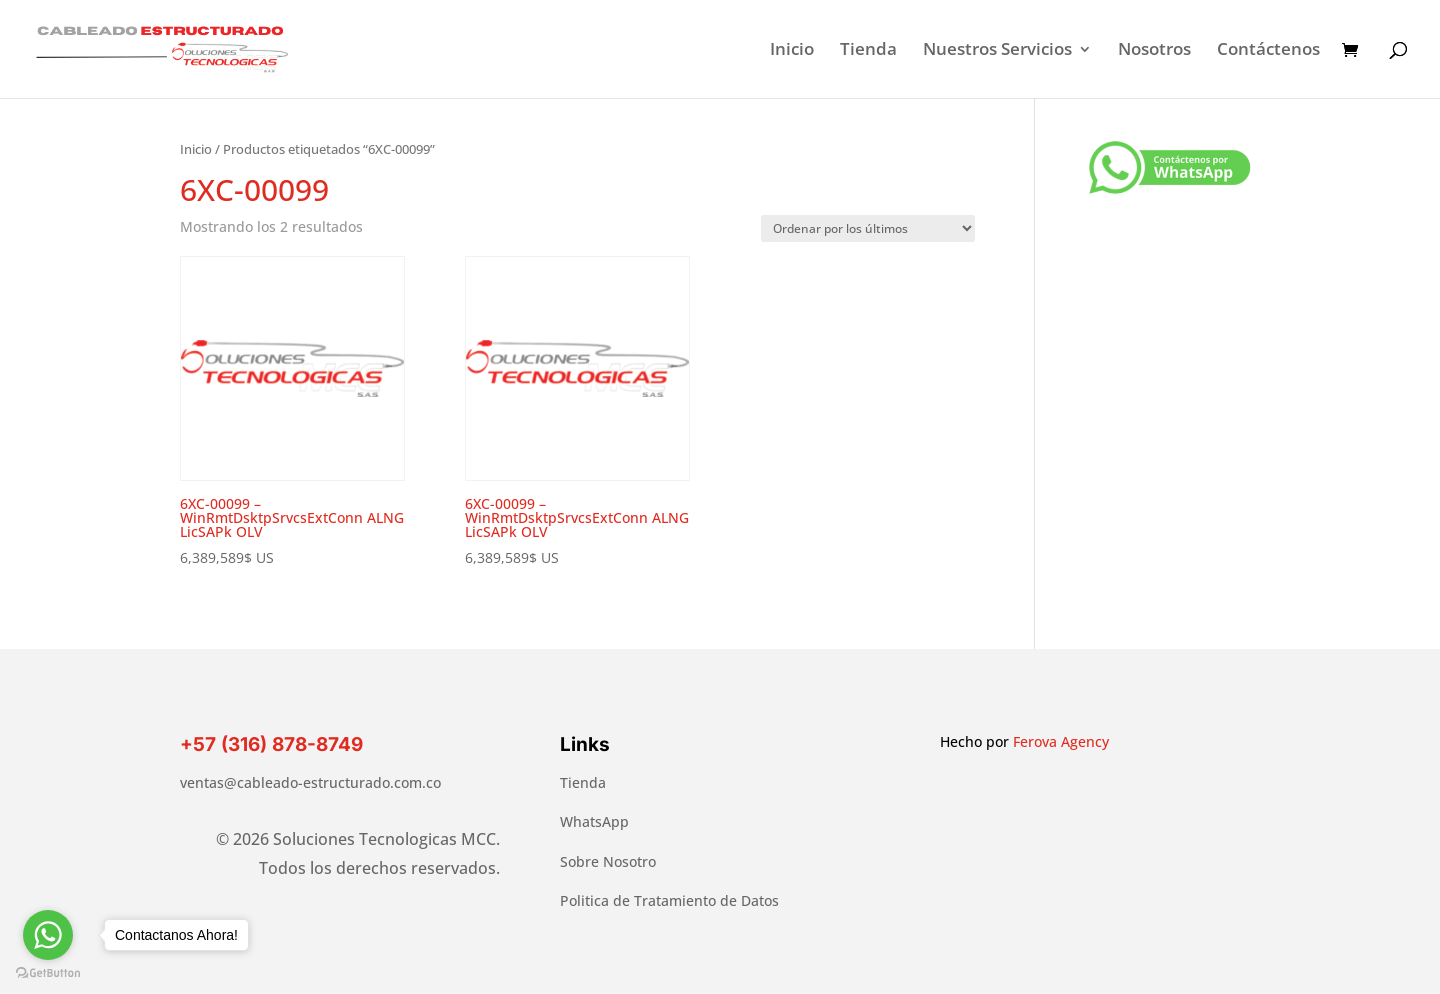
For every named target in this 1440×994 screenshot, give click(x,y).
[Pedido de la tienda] (868, 228)
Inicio (792, 51)
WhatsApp (594, 821)
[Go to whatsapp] (48, 935)
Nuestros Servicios (997, 51)
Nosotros (1154, 51)
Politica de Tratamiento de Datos (669, 900)
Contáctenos (1268, 51)
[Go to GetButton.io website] (48, 973)
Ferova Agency (1061, 741)
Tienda (868, 51)
